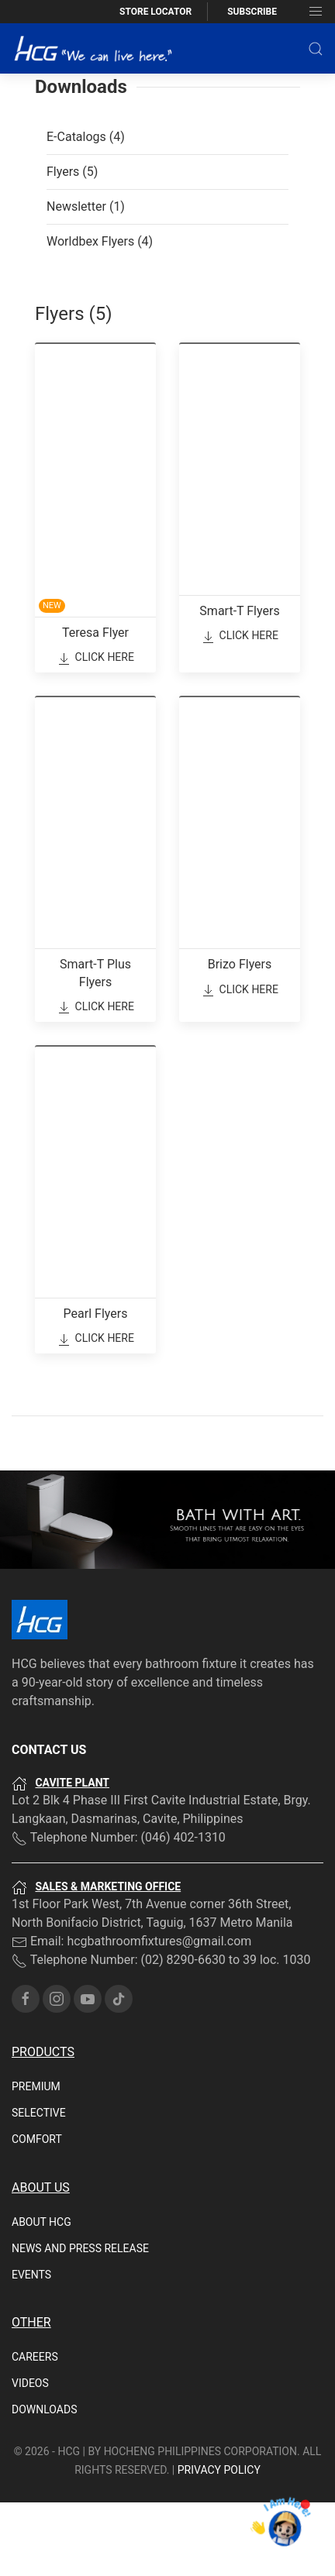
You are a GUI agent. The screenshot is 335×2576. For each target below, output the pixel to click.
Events (31, 2348)
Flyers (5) (72, 245)
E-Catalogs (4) (86, 210)
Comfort (37, 2212)
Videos (30, 2456)
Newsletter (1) (86, 280)
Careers (35, 2430)
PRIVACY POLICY (219, 2543)
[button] (315, 48)
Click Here (95, 732)
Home (26, 98)
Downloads (44, 2483)
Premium (36, 2160)
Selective (39, 2186)
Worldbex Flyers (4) (100, 315)
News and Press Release (80, 2322)
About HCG (41, 2295)
